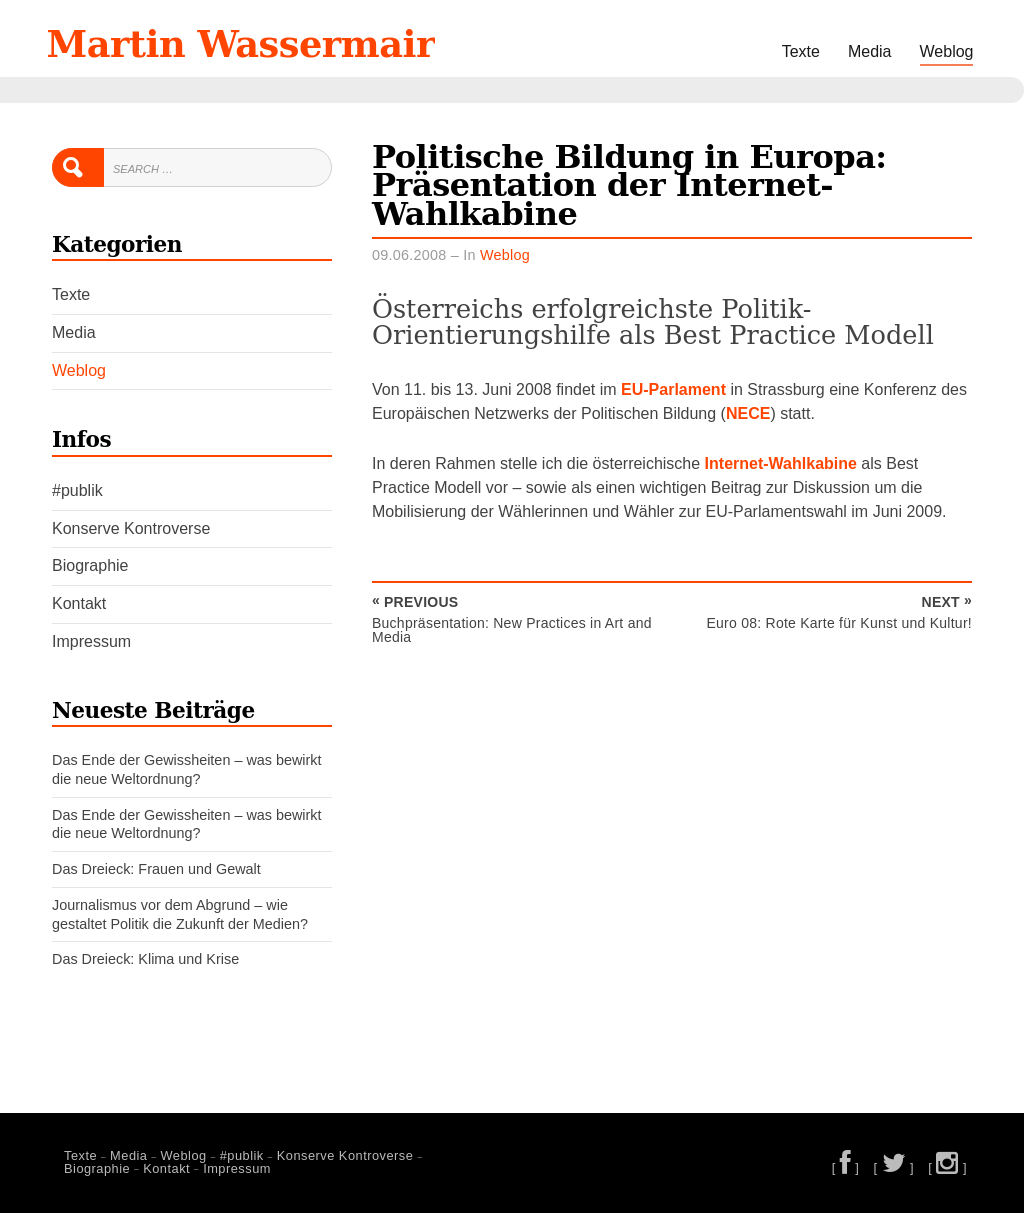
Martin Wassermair (241, 44)
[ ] (846, 1167)
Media (870, 51)
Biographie (90, 565)
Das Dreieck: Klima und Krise (145, 959)
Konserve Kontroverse (131, 528)
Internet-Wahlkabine (781, 463)
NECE (748, 413)
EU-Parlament (673, 389)
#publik (77, 490)
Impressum (91, 641)
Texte (801, 51)
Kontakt (79, 603)
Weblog (947, 51)
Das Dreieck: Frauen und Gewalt (156, 869)
